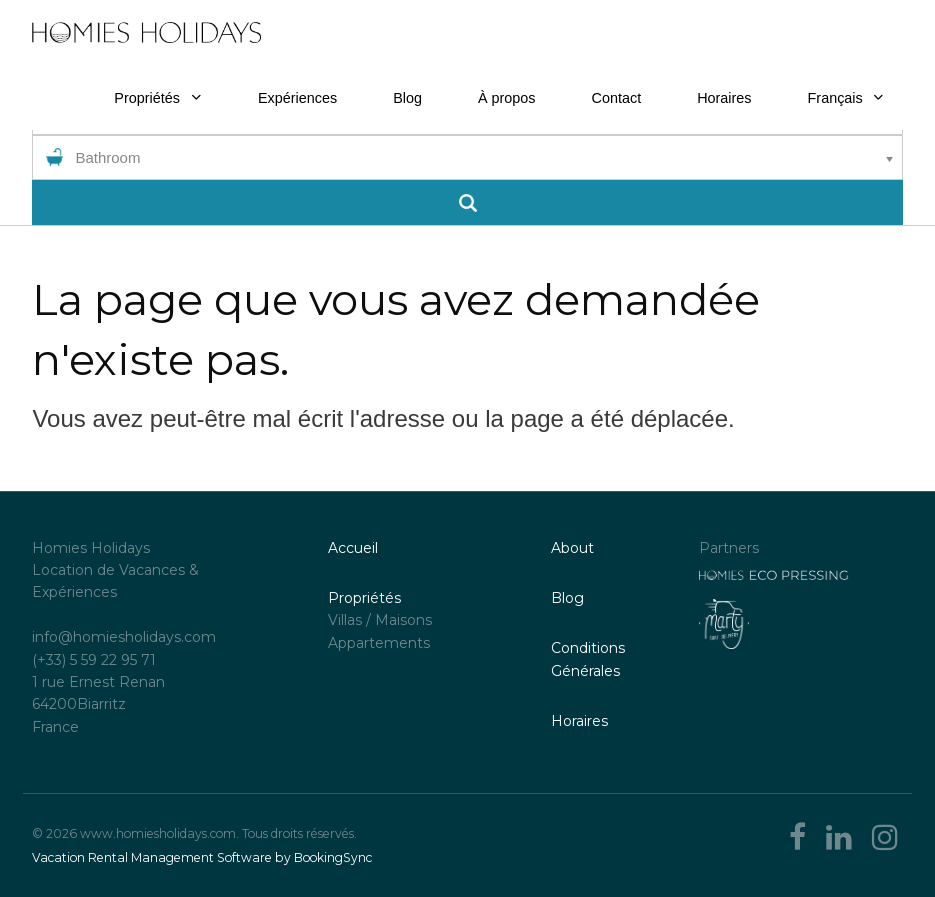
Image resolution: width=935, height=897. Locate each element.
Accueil (353, 548)
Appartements (379, 643)
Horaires (724, 98)
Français (846, 98)
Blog (407, 98)
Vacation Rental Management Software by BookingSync (202, 857)
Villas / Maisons (380, 620)
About (572, 548)
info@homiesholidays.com (124, 637)
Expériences (297, 98)
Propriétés (147, 98)
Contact (617, 98)
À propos (507, 98)
